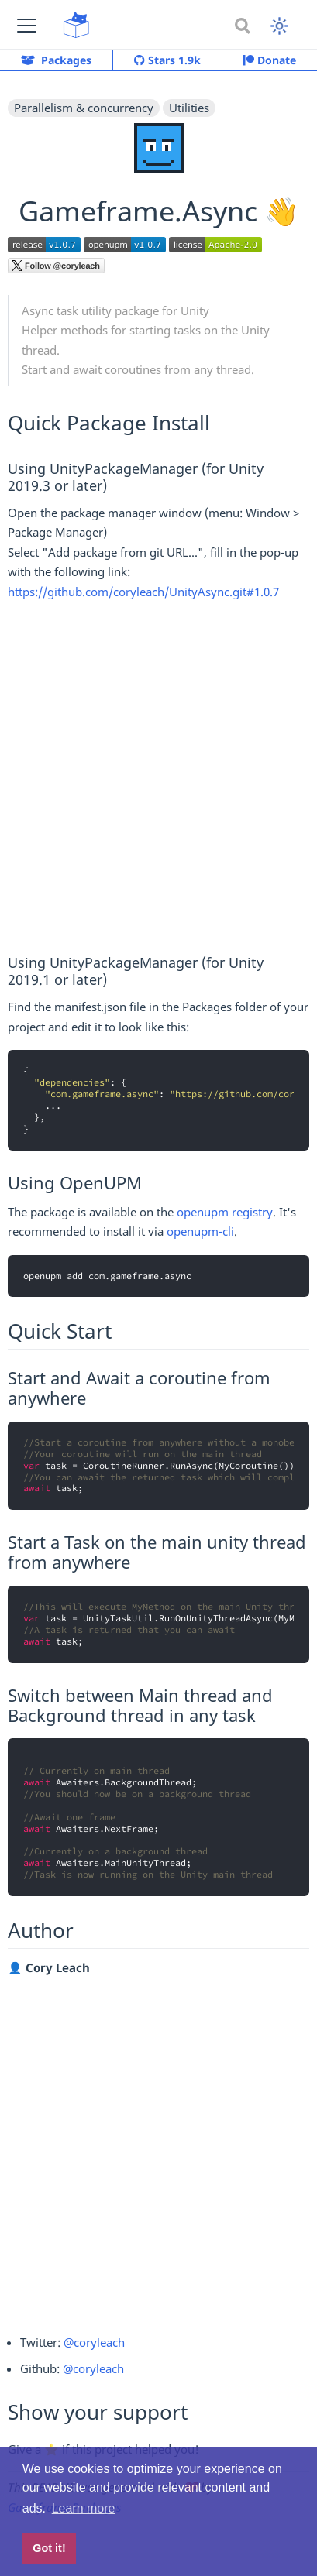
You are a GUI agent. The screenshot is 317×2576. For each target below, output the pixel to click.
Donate (269, 60)
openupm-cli (200, 1231)
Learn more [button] (83, 2508)
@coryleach (94, 2342)
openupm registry (225, 1211)
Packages (56, 60)
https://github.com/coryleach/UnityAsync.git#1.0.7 (143, 591)
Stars (167, 60)
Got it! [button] (49, 2548)
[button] (27, 25)
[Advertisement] (158, 779)
